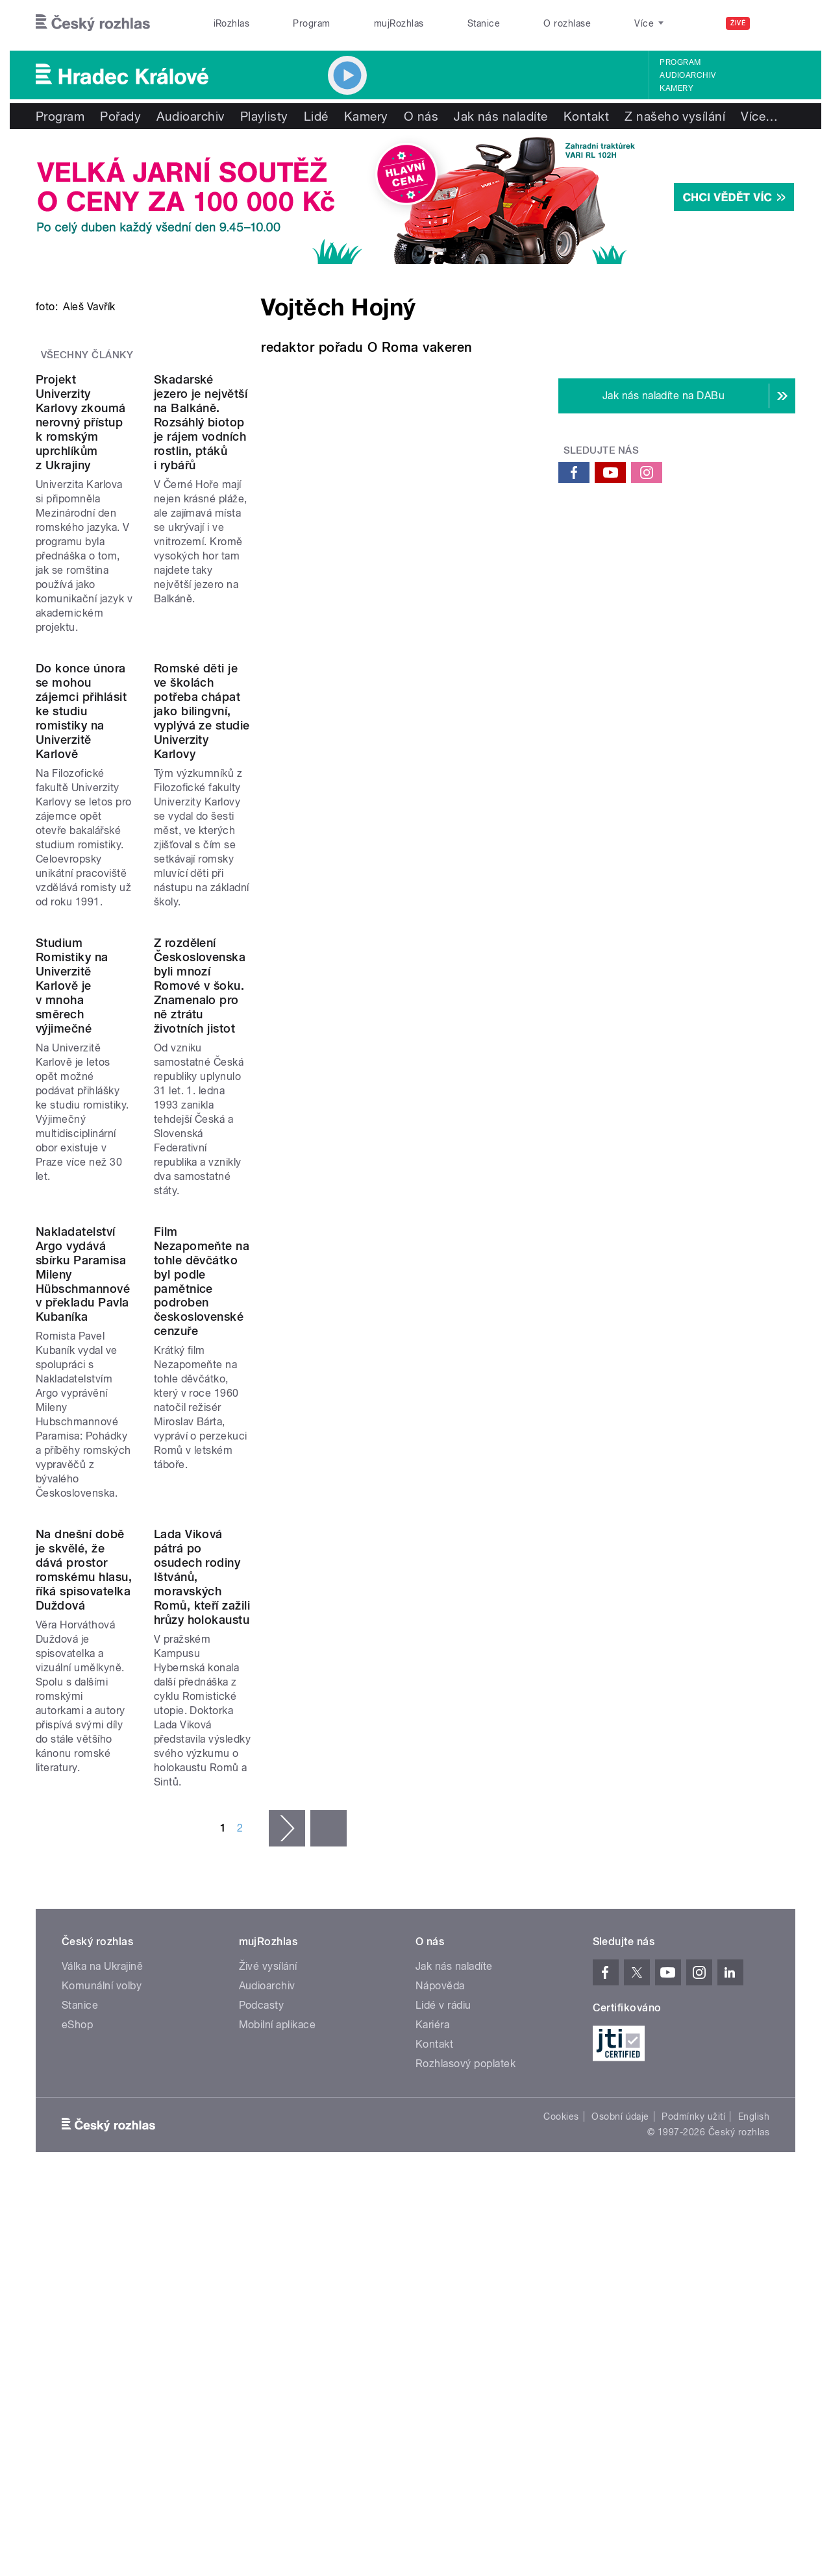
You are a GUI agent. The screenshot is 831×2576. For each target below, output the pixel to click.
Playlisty (264, 116)
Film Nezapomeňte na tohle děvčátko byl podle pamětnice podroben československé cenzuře (407, 1512)
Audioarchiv (687, 75)
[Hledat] (777, 23)
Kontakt (586, 116)
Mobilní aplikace (277, 2110)
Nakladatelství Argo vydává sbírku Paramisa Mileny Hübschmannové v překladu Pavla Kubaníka (131, 1512)
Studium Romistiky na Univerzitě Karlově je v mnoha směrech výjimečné (150, 1242)
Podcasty (261, 2090)
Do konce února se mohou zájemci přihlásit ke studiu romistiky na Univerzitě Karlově (151, 985)
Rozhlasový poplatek (465, 2148)
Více (759, 116)
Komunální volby (102, 2071)
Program (311, 23)
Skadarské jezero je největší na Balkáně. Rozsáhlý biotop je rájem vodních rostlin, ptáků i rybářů (406, 721)
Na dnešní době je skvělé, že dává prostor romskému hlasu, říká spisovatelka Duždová (132, 1790)
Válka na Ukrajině (102, 2051)
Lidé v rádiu (443, 2090)
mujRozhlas (399, 23)
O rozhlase (567, 23)
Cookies (560, 2201)
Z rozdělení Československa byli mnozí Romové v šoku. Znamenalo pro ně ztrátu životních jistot (407, 1249)
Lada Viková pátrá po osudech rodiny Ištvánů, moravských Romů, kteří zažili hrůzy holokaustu (399, 1790)
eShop (77, 2110)
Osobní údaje (620, 2201)
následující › (287, 1913)
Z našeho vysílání (675, 116)
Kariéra (432, 2110)
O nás (421, 116)
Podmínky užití (693, 2201)
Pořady (120, 116)
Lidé (316, 116)
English (753, 2201)
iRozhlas (232, 23)
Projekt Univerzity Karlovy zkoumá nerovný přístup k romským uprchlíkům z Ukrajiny (145, 721)
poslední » (328, 1913)
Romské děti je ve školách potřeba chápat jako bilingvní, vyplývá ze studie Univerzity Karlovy (401, 985)
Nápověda (440, 2071)
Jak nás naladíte (501, 116)
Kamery (676, 88)
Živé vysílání (268, 2051)
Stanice (483, 23)
